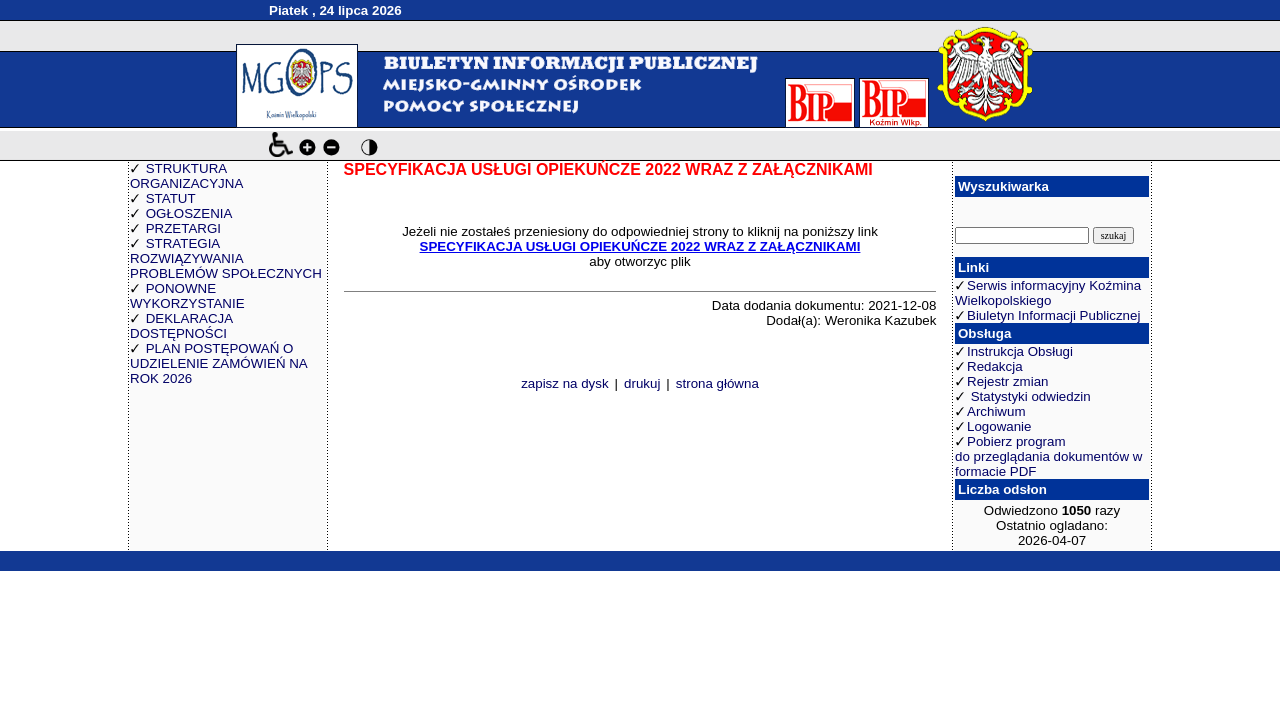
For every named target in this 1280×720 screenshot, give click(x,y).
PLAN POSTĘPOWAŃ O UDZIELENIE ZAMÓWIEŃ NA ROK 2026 (218, 363)
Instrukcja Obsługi (1020, 351)
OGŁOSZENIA (189, 213)
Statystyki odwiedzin (1029, 396)
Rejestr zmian (1007, 381)
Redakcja (995, 366)
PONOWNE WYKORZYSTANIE (187, 296)
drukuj (642, 383)
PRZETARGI (183, 228)
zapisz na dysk (564, 383)
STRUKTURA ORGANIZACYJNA (186, 176)
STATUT (171, 198)
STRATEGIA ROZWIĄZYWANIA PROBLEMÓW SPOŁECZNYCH (226, 258)
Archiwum (996, 411)
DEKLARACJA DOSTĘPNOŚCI (181, 326)
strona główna (717, 383)
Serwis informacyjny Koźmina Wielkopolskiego (1048, 293)
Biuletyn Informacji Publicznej (1053, 315)
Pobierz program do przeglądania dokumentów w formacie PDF (1048, 456)
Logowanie (999, 426)
